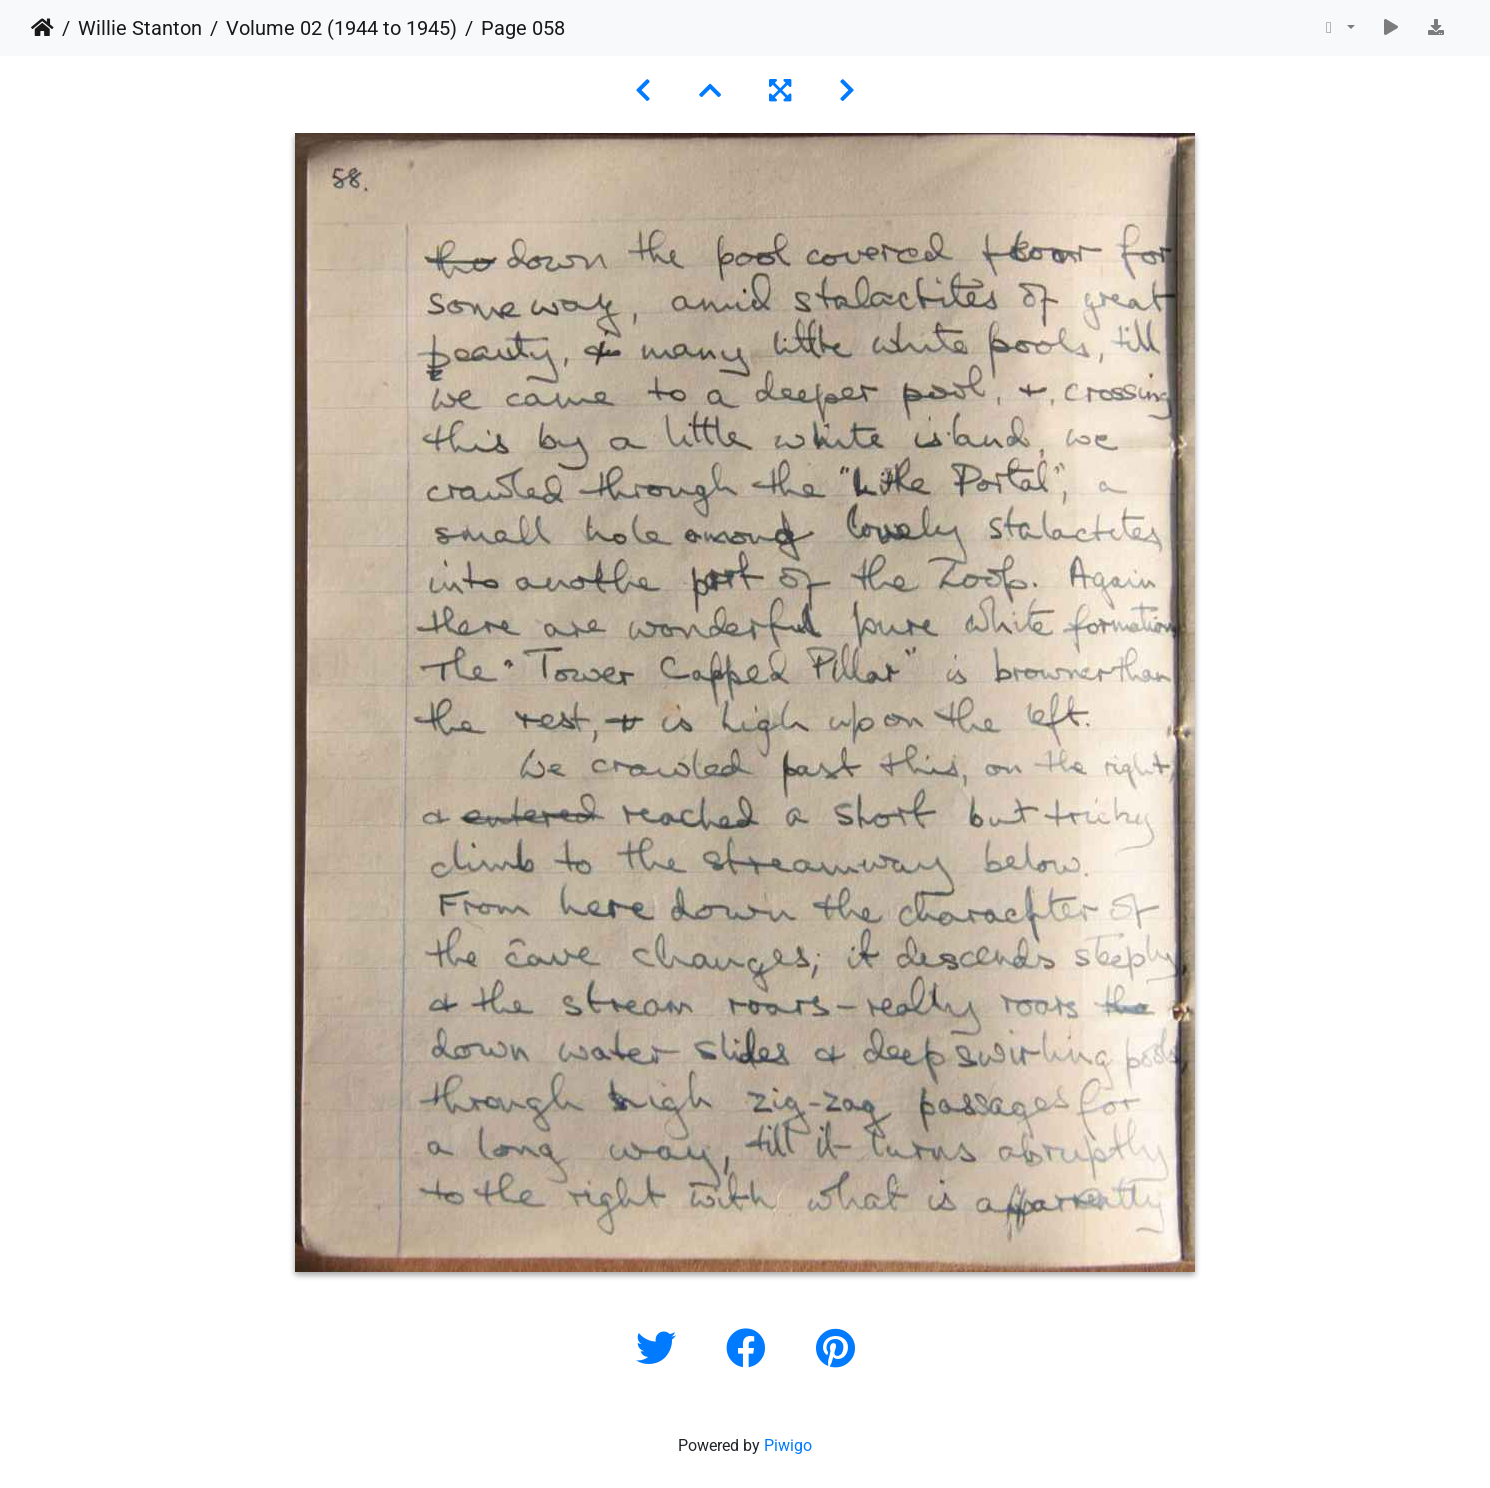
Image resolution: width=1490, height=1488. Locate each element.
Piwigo (788, 1445)
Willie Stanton (140, 28)
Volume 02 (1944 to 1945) (341, 28)
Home (42, 28)
